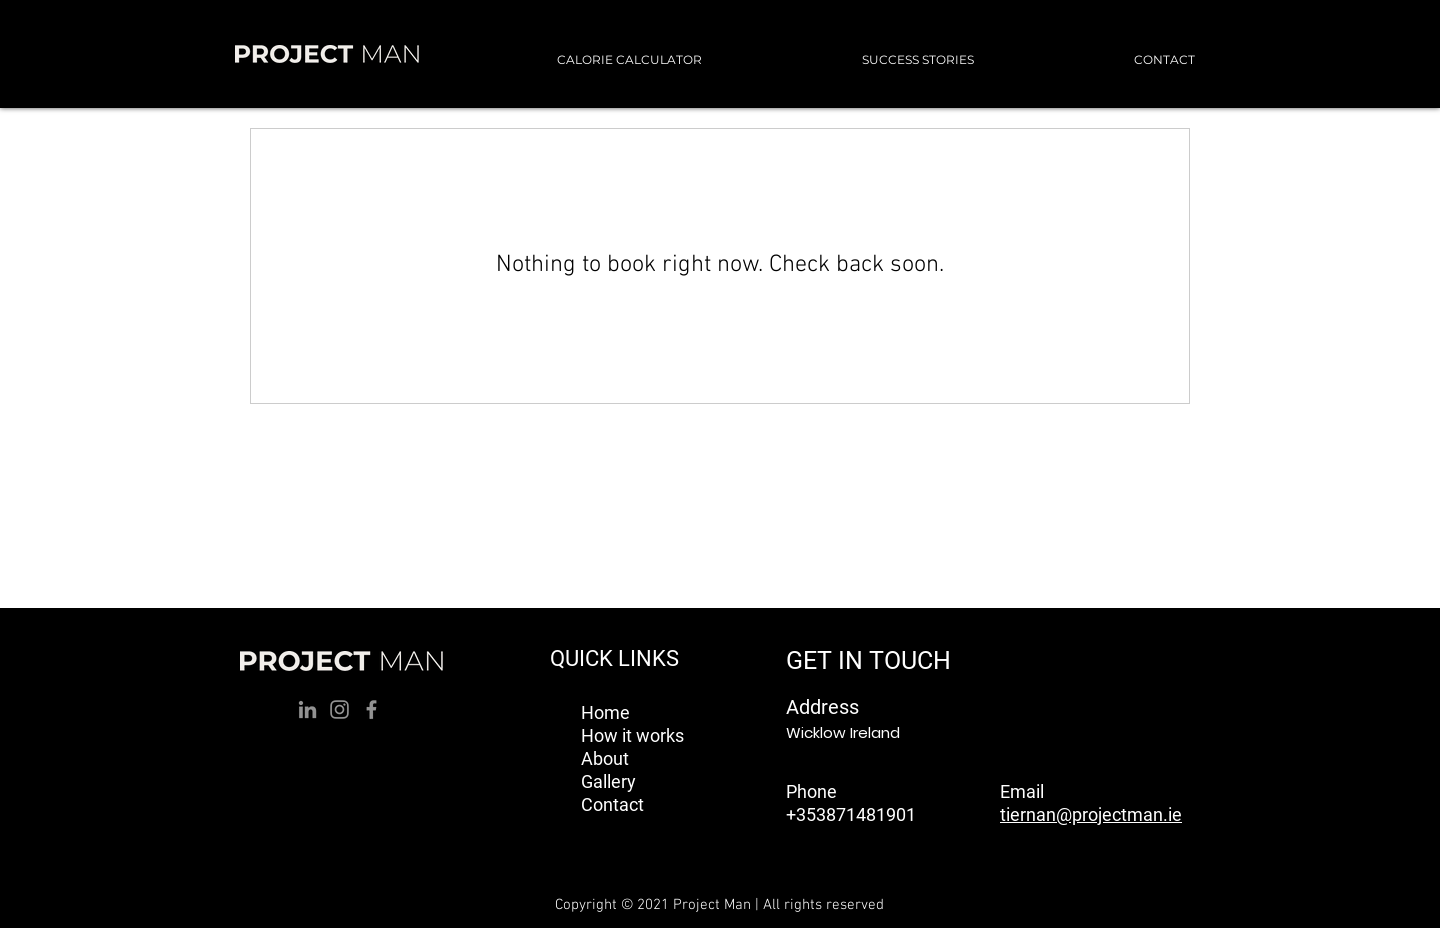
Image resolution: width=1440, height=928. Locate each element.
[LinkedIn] (307, 709)
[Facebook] (371, 709)
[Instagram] (339, 709)
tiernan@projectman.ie (1091, 814)
